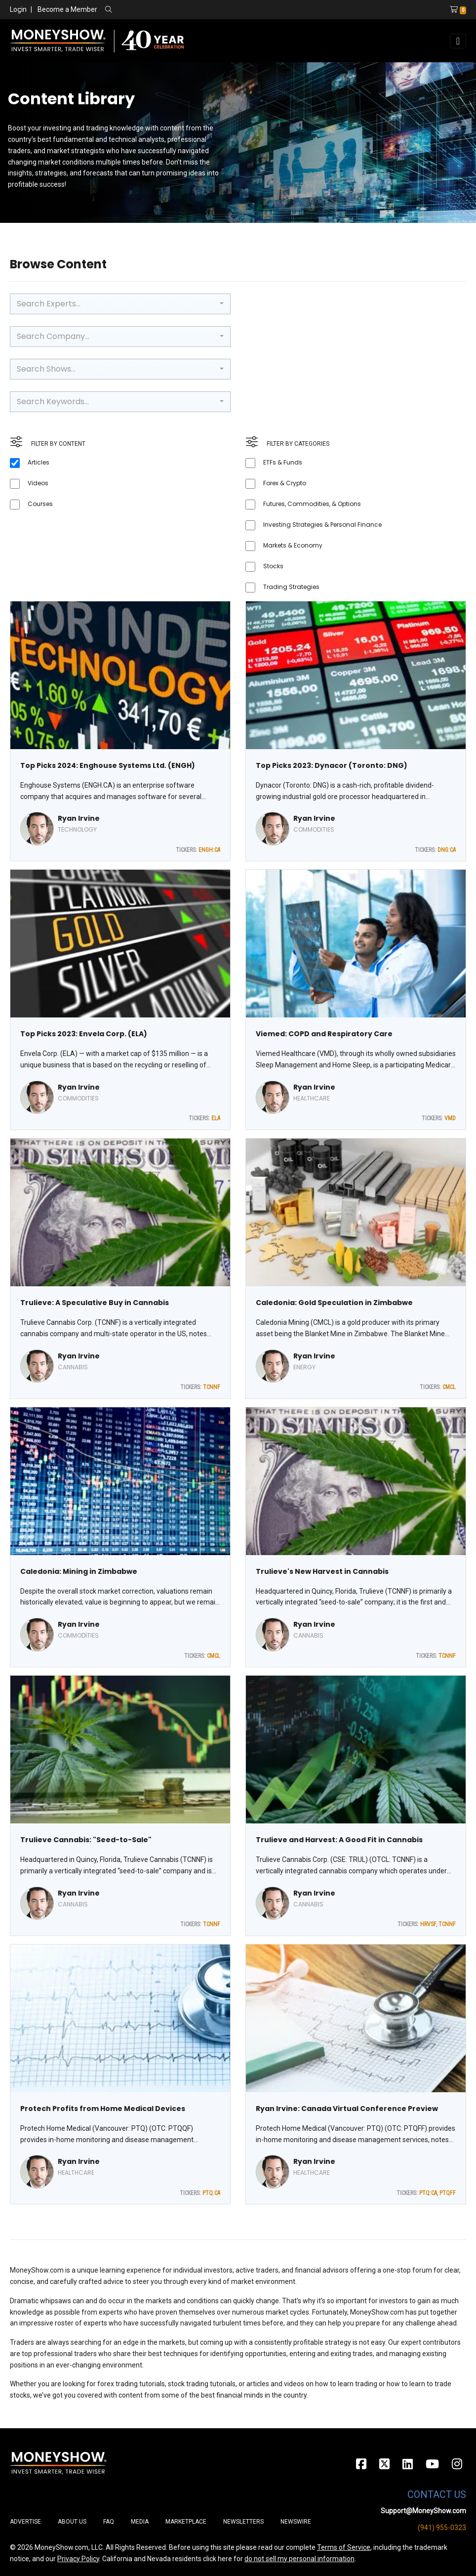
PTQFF (447, 2193)
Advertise (25, 2521)
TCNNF (211, 1387)
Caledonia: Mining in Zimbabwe (78, 1571)
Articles (38, 462)
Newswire (295, 2521)
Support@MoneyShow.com (423, 2511)
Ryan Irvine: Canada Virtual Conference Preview (347, 2108)
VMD (450, 1118)
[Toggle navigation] (458, 41)
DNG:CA (446, 849)
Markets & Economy (292, 545)
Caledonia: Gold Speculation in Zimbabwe (334, 1303)
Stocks (273, 566)
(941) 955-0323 (442, 2528)
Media (140, 2521)
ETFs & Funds (282, 462)
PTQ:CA (211, 2193)
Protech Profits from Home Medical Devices (102, 2108)
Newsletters (243, 2521)
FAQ (108, 2521)
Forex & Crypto (284, 483)
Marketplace (185, 2521)
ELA (215, 1118)
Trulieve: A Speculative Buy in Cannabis (94, 1303)
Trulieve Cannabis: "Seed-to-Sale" (86, 1840)
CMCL (449, 1387)
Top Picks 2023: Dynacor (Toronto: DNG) (331, 765)
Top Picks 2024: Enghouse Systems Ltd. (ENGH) (107, 765)
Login (18, 9)
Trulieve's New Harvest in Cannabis (322, 1571)
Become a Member (67, 9)
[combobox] (120, 304)
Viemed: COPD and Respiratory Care (324, 1034)
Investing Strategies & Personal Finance (322, 524)
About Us (72, 2521)
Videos (38, 483)
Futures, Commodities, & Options (312, 504)
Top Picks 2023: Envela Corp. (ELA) (83, 1034)
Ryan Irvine (79, 818)
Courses (40, 504)
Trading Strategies (291, 587)
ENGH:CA (209, 849)
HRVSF (428, 1924)
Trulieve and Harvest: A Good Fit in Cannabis (339, 1840)
